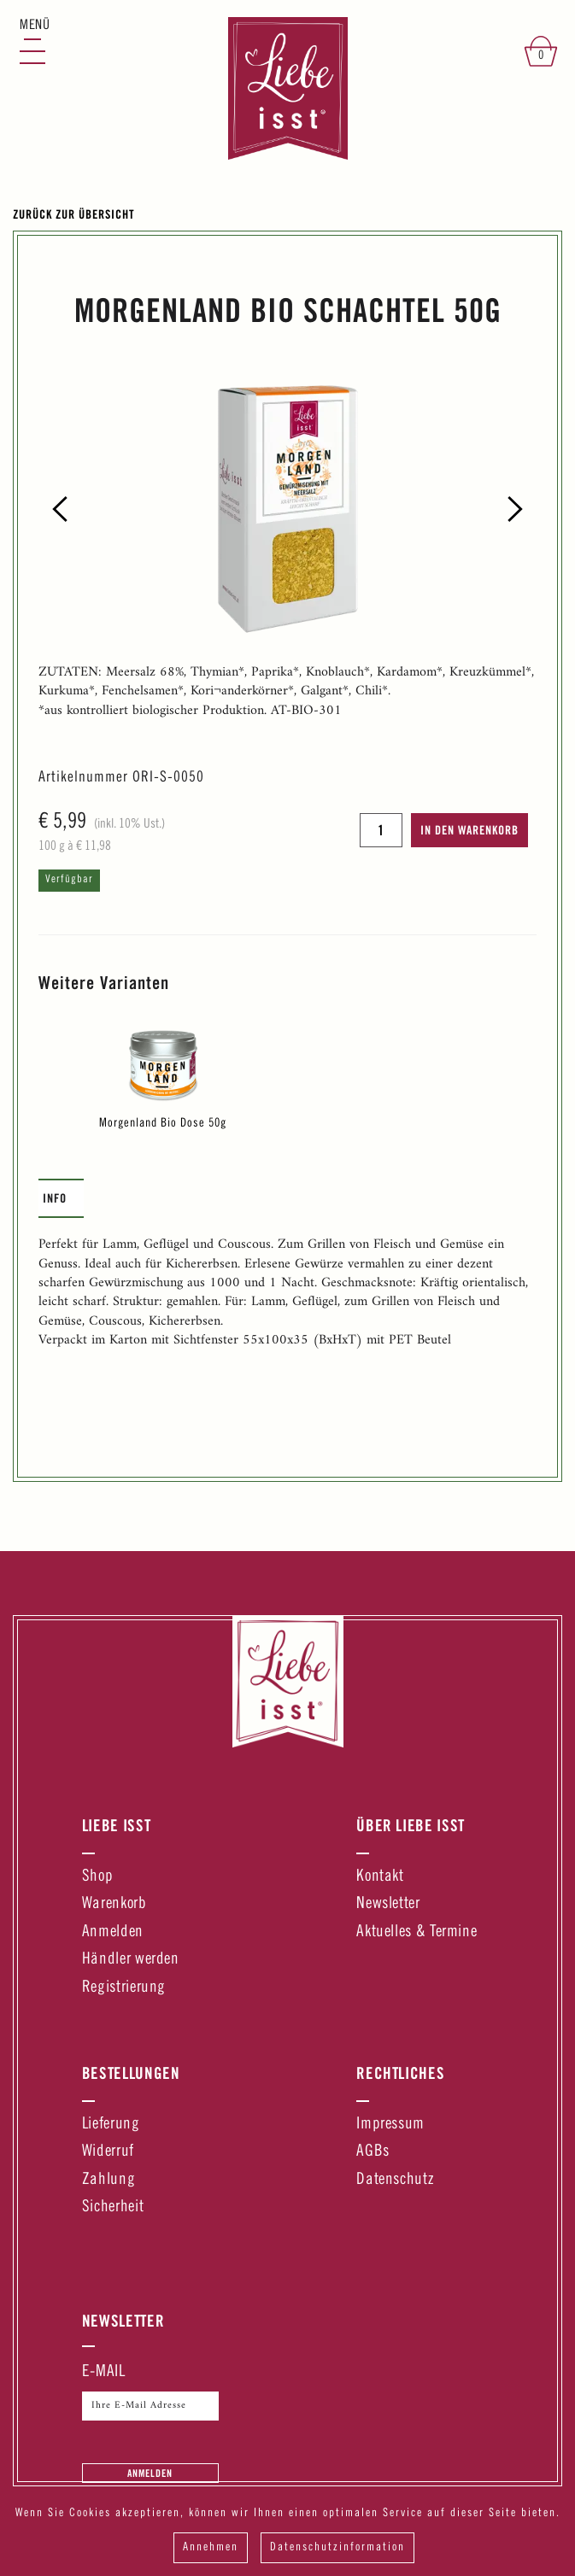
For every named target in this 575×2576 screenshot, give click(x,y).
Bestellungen (131, 2073)
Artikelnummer (83, 778)
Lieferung (111, 2124)
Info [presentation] (55, 1198)
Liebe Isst (116, 1825)
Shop (98, 1877)
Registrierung (124, 1988)
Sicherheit (113, 2207)
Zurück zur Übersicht (74, 214)
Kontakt (379, 1877)
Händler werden (130, 1960)
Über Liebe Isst (410, 1825)
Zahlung (108, 2180)
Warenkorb (114, 1904)
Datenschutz (394, 2180)
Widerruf (108, 2152)
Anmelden (113, 1932)
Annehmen (210, 2548)
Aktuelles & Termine (416, 1932)
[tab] (61, 1198)
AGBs (373, 2152)
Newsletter (388, 1904)
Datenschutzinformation (337, 2548)
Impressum (390, 2124)
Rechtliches (400, 2073)
